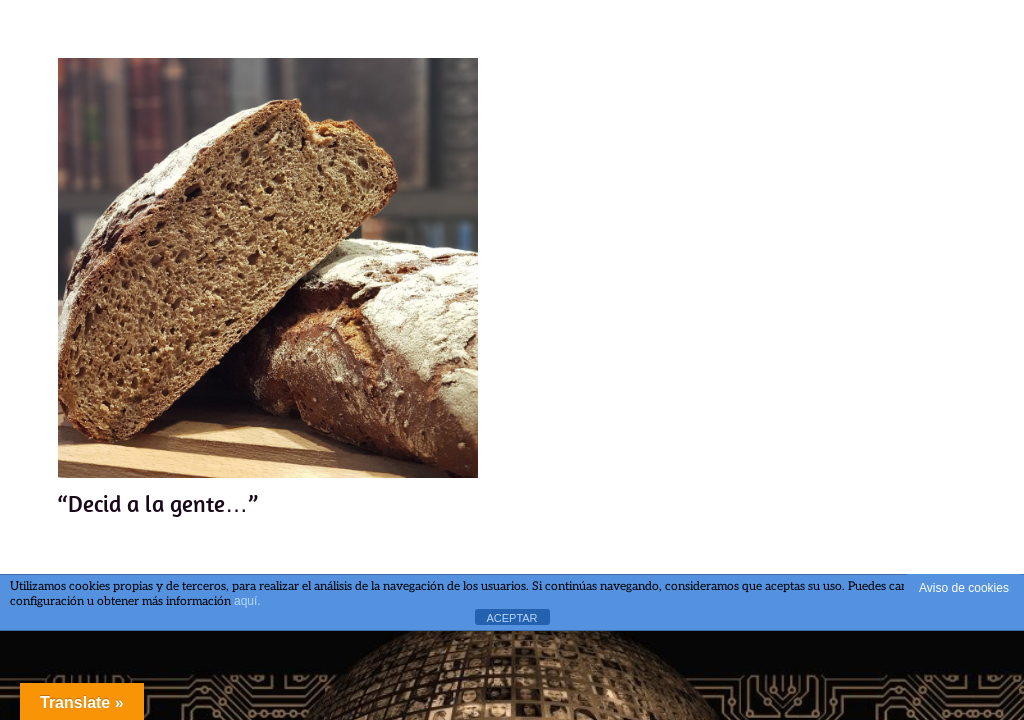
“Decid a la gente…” (158, 502)
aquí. (247, 601)
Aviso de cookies (964, 588)
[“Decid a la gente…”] (268, 268)
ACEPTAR (511, 618)
